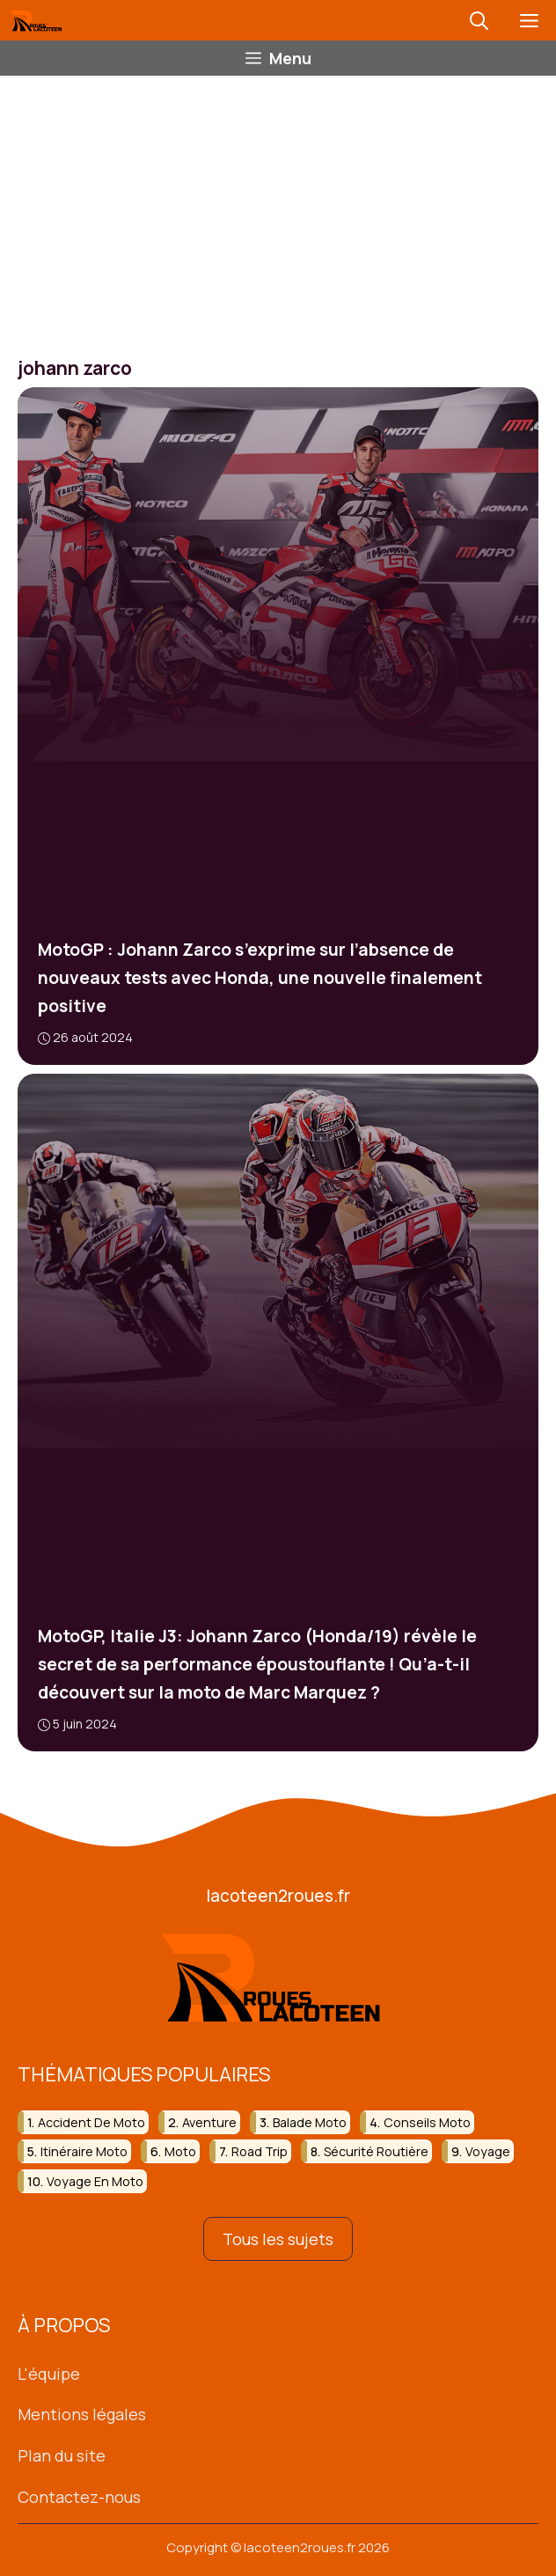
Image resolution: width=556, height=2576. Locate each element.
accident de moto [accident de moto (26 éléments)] (91, 2122)
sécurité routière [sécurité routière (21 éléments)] (376, 2151)
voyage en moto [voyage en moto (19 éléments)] (95, 2181)
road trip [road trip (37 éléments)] (259, 2151)
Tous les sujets (278, 2238)
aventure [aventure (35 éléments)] (209, 2122)
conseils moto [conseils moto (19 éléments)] (427, 2122)
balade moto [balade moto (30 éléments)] (310, 2122)
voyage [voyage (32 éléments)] (487, 2151)
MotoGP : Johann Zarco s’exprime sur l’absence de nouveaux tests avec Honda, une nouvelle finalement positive (260, 977)
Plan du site (62, 2455)
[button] (479, 20)
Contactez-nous (79, 2496)
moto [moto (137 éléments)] (180, 2151)
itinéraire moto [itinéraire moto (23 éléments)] (84, 2151)
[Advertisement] (278, 207)
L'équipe (49, 2373)
